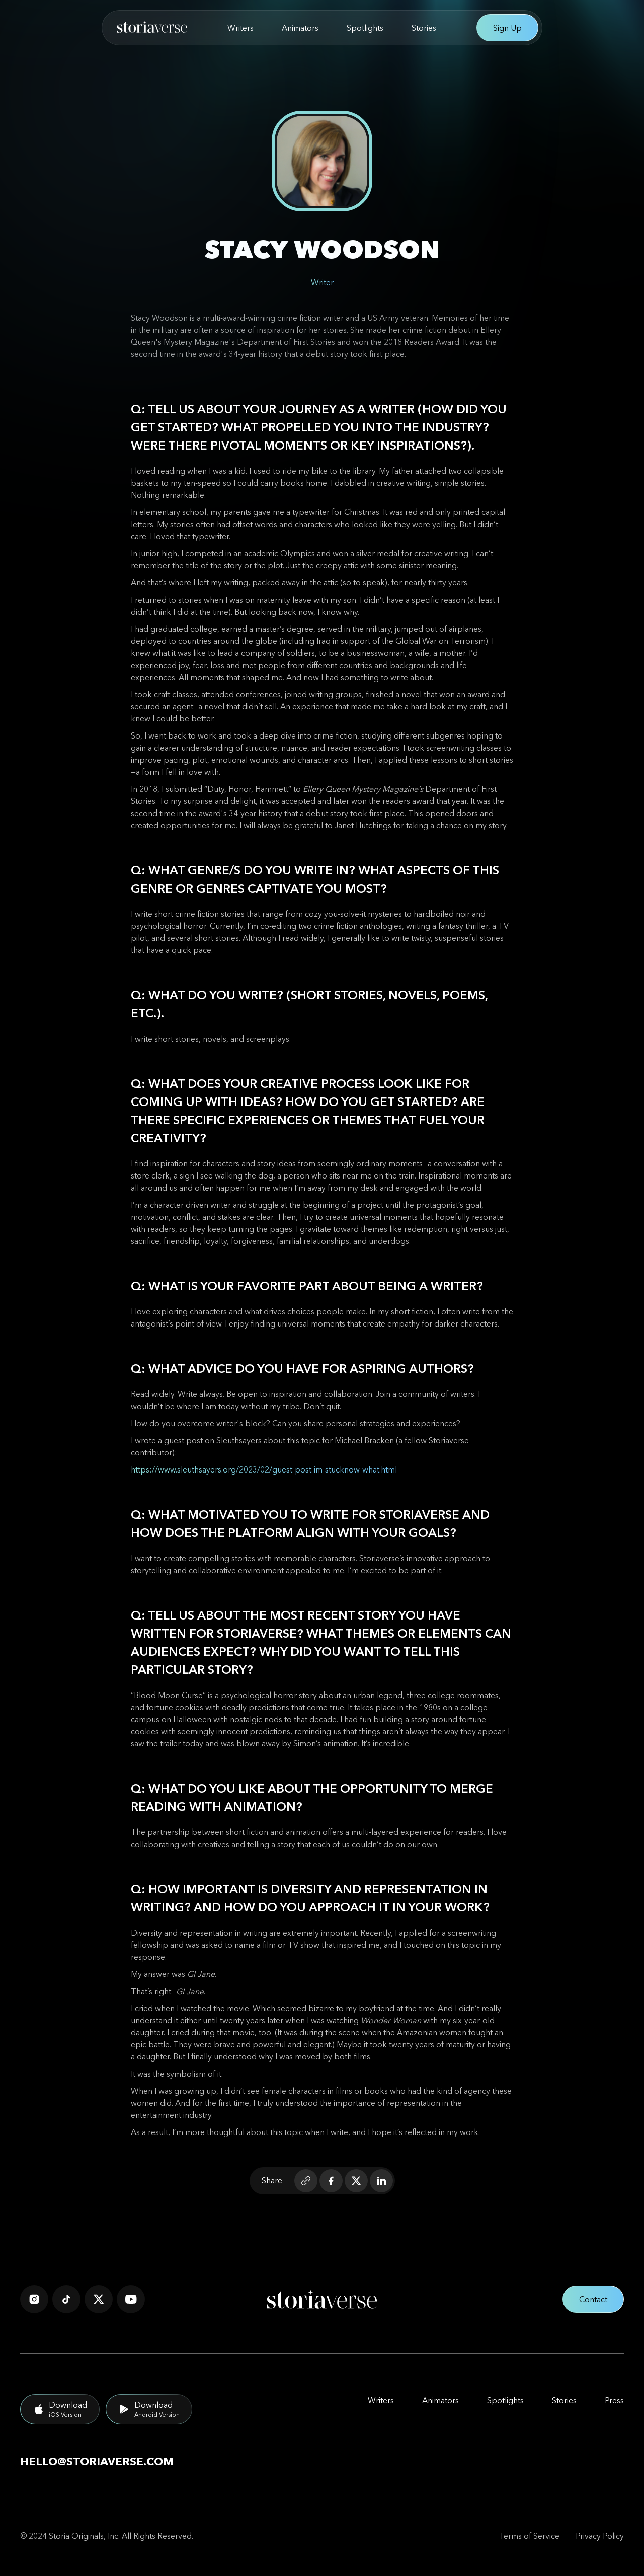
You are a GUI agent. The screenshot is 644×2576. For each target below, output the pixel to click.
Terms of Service (529, 2536)
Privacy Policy (600, 2536)
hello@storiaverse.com (97, 2461)
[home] (152, 28)
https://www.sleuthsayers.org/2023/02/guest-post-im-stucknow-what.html (264, 1469)
